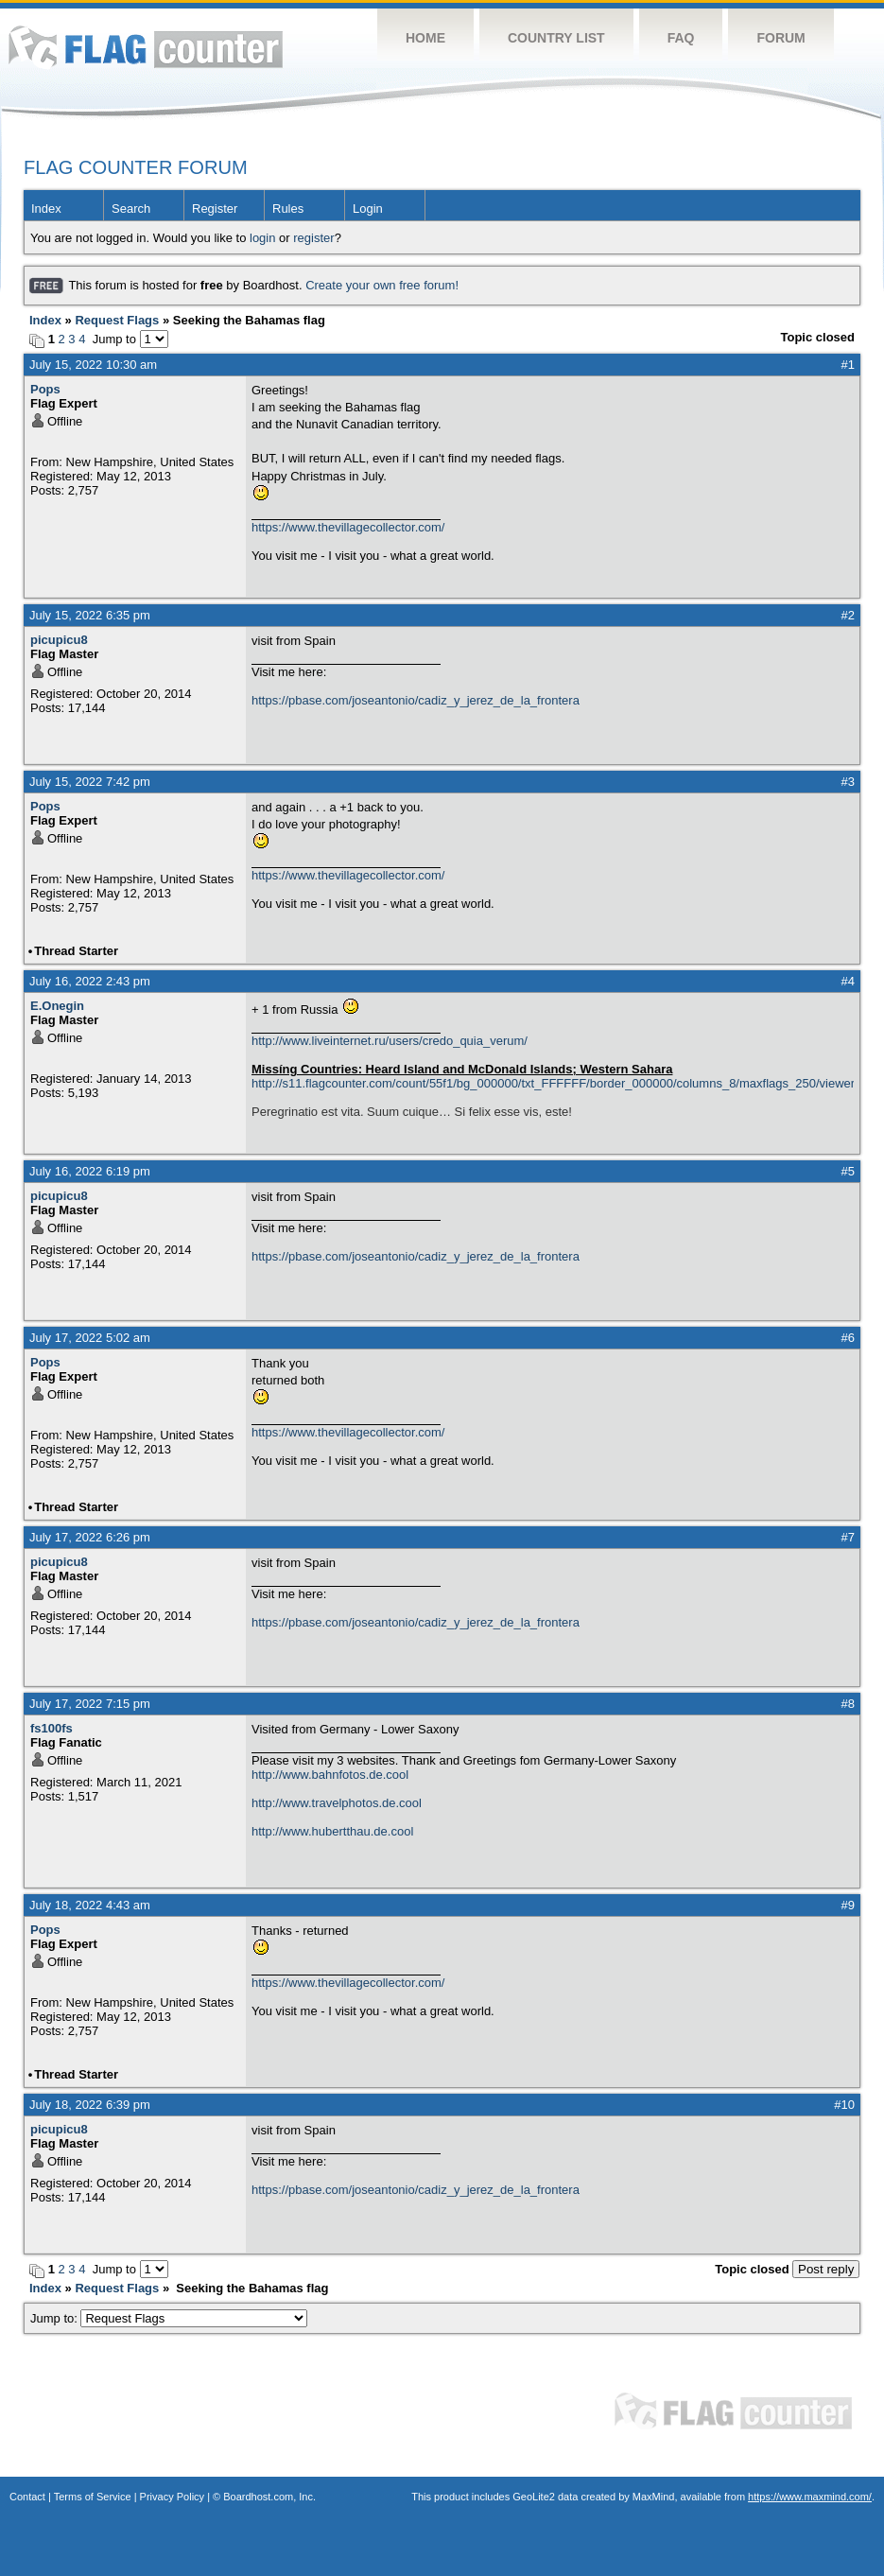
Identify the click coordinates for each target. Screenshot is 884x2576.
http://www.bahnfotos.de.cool (329, 1774)
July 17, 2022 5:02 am (89, 1338)
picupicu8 (59, 640)
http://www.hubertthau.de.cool (332, 1831)
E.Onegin (57, 1006)
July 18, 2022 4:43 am (89, 1905)
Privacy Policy (172, 2496)
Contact (27, 2496)
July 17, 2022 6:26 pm (89, 1537)
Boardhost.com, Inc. (269, 2496)
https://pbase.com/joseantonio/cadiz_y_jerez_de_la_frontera (415, 700)
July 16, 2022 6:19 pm (89, 1171)
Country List (556, 37)
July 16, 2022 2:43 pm (89, 981)
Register (214, 208)
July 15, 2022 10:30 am (93, 364)
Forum (780, 37)
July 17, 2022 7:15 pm (89, 1704)
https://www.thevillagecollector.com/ (347, 527)
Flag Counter (146, 47)
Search (131, 208)
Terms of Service (92, 2496)
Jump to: (168, 2318)
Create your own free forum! (382, 285)
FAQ (681, 37)
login (262, 238)
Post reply (826, 2269)
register (313, 238)
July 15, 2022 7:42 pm (89, 782)
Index (46, 208)
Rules (287, 208)
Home (425, 37)
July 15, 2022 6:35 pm (89, 615)
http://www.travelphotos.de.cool (336, 1803)
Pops (45, 389)
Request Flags (117, 320)
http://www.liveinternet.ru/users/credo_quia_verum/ (389, 1041)
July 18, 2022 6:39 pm (89, 2104)
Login (368, 208)
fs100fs (51, 1728)
